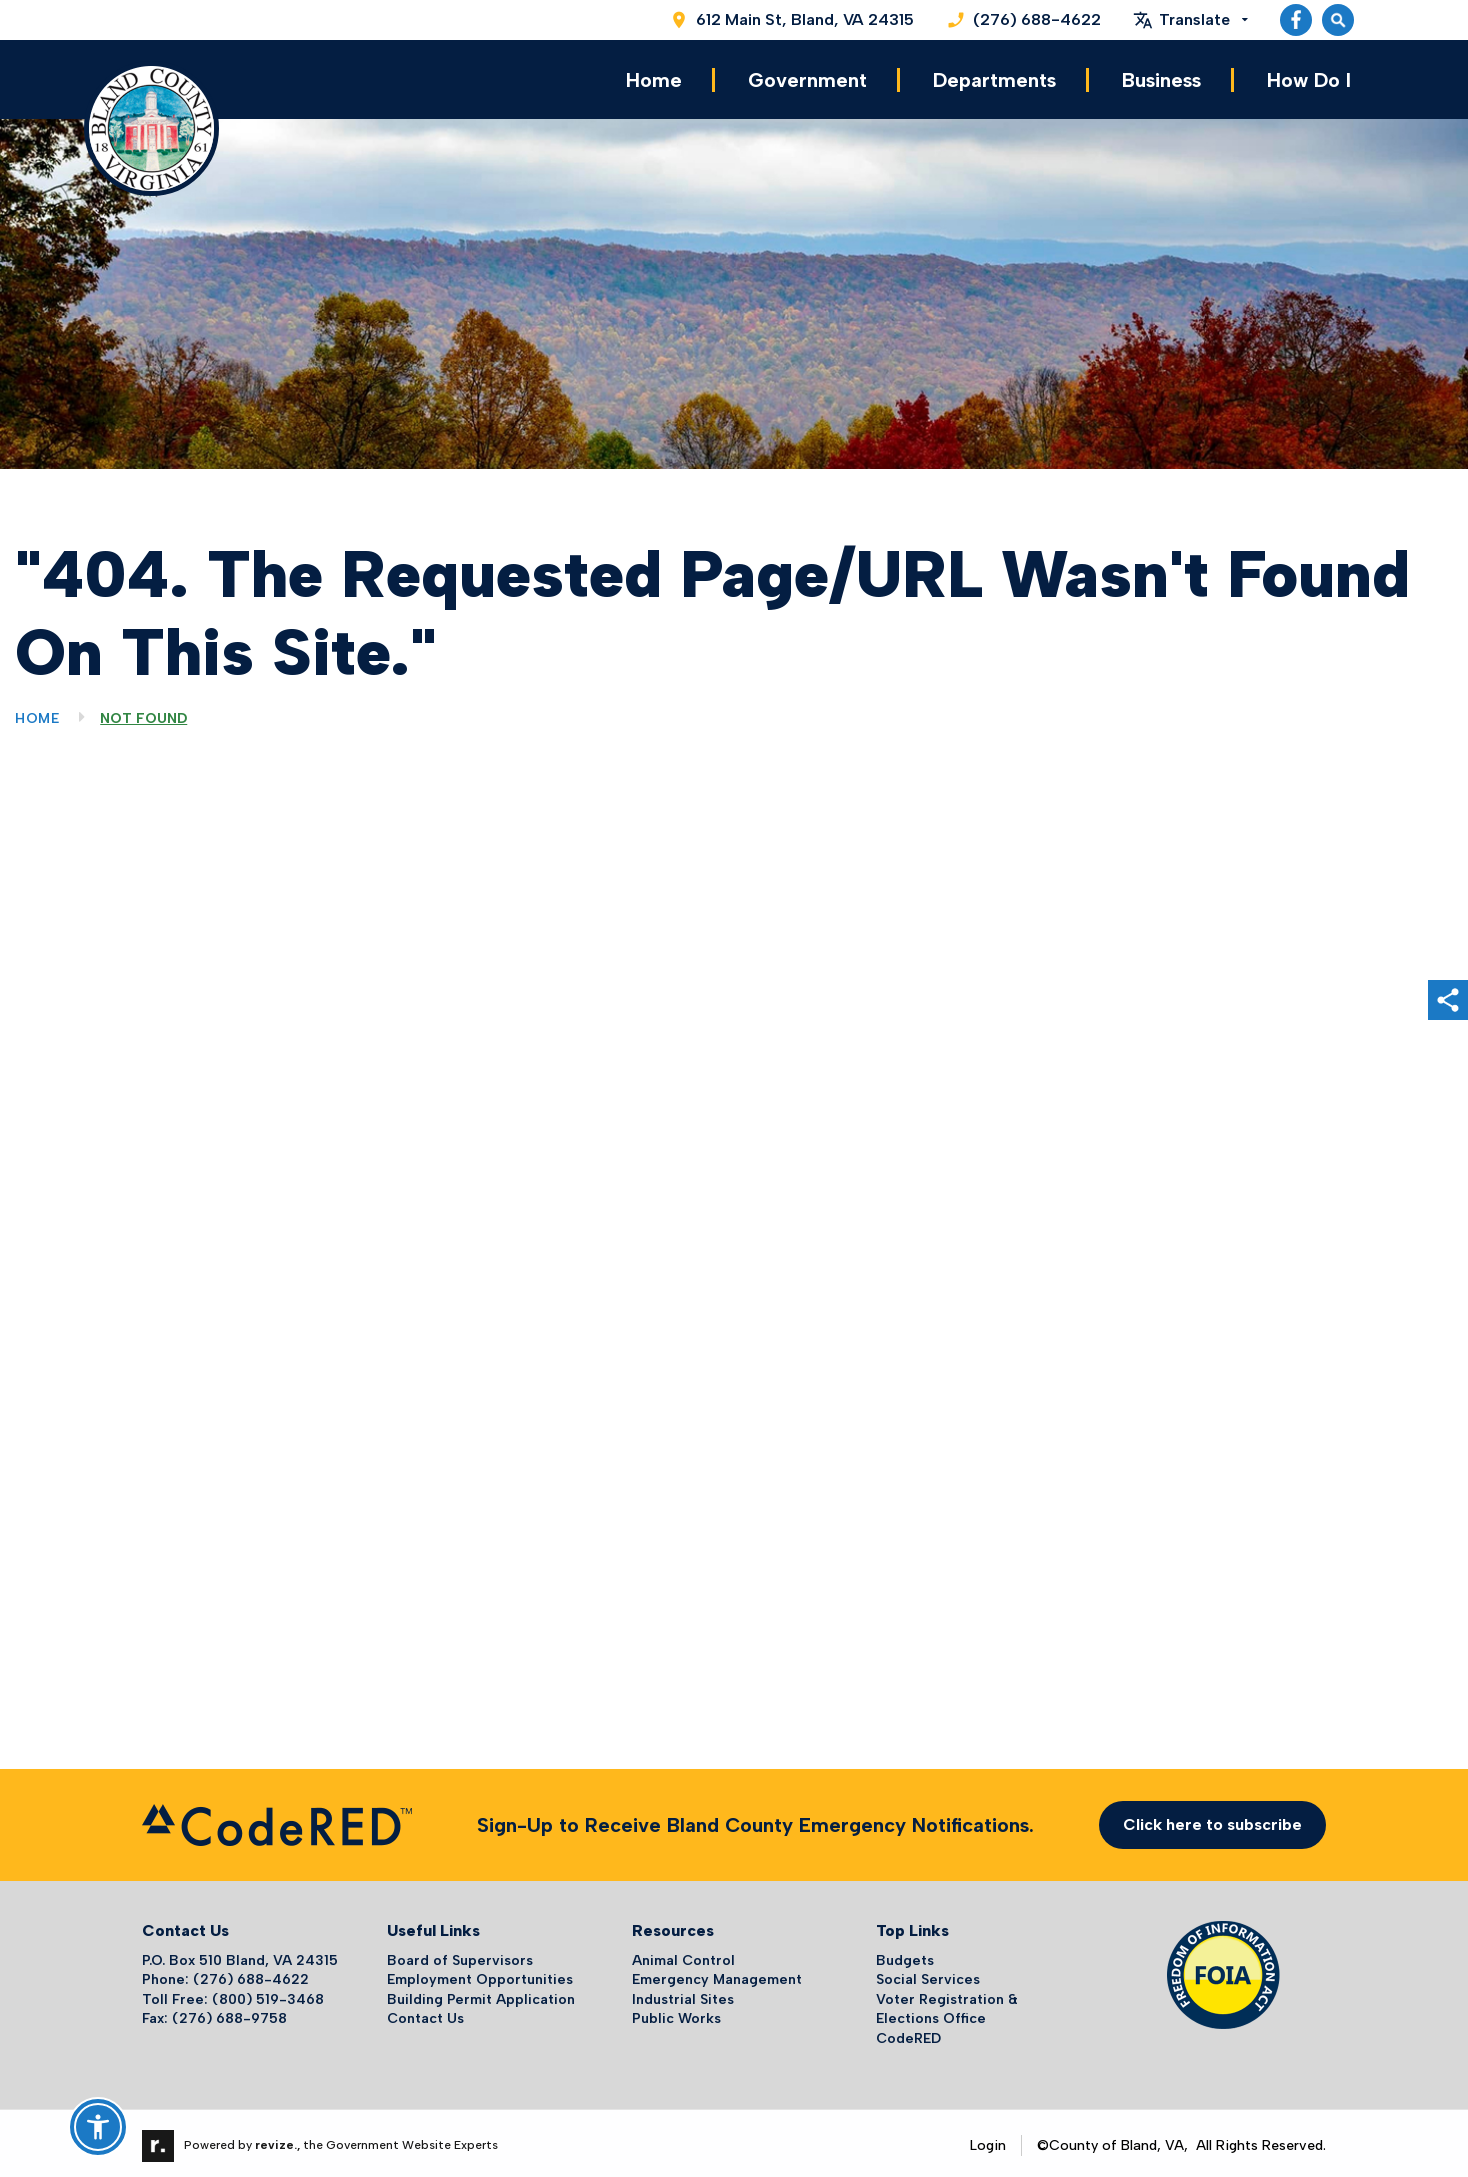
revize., (277, 2140)
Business (1161, 78)
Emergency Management (717, 1975)
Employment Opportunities (480, 1975)
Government (807, 78)
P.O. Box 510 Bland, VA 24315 (240, 1955)
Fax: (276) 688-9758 (214, 2014)
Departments (994, 78)
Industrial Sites (683, 1994)
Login (988, 2140)
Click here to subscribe (1212, 1820)
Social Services (928, 1975)
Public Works (676, 2014)
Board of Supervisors (460, 1955)
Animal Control (683, 1955)
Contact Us (425, 2014)
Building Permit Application (481, 1994)
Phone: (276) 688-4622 (225, 1975)
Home (654, 78)
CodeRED (908, 2034)
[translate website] (1190, 20)
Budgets (905, 1955)
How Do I (1309, 78)
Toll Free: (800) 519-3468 (233, 1994)
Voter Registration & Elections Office (947, 2004)
